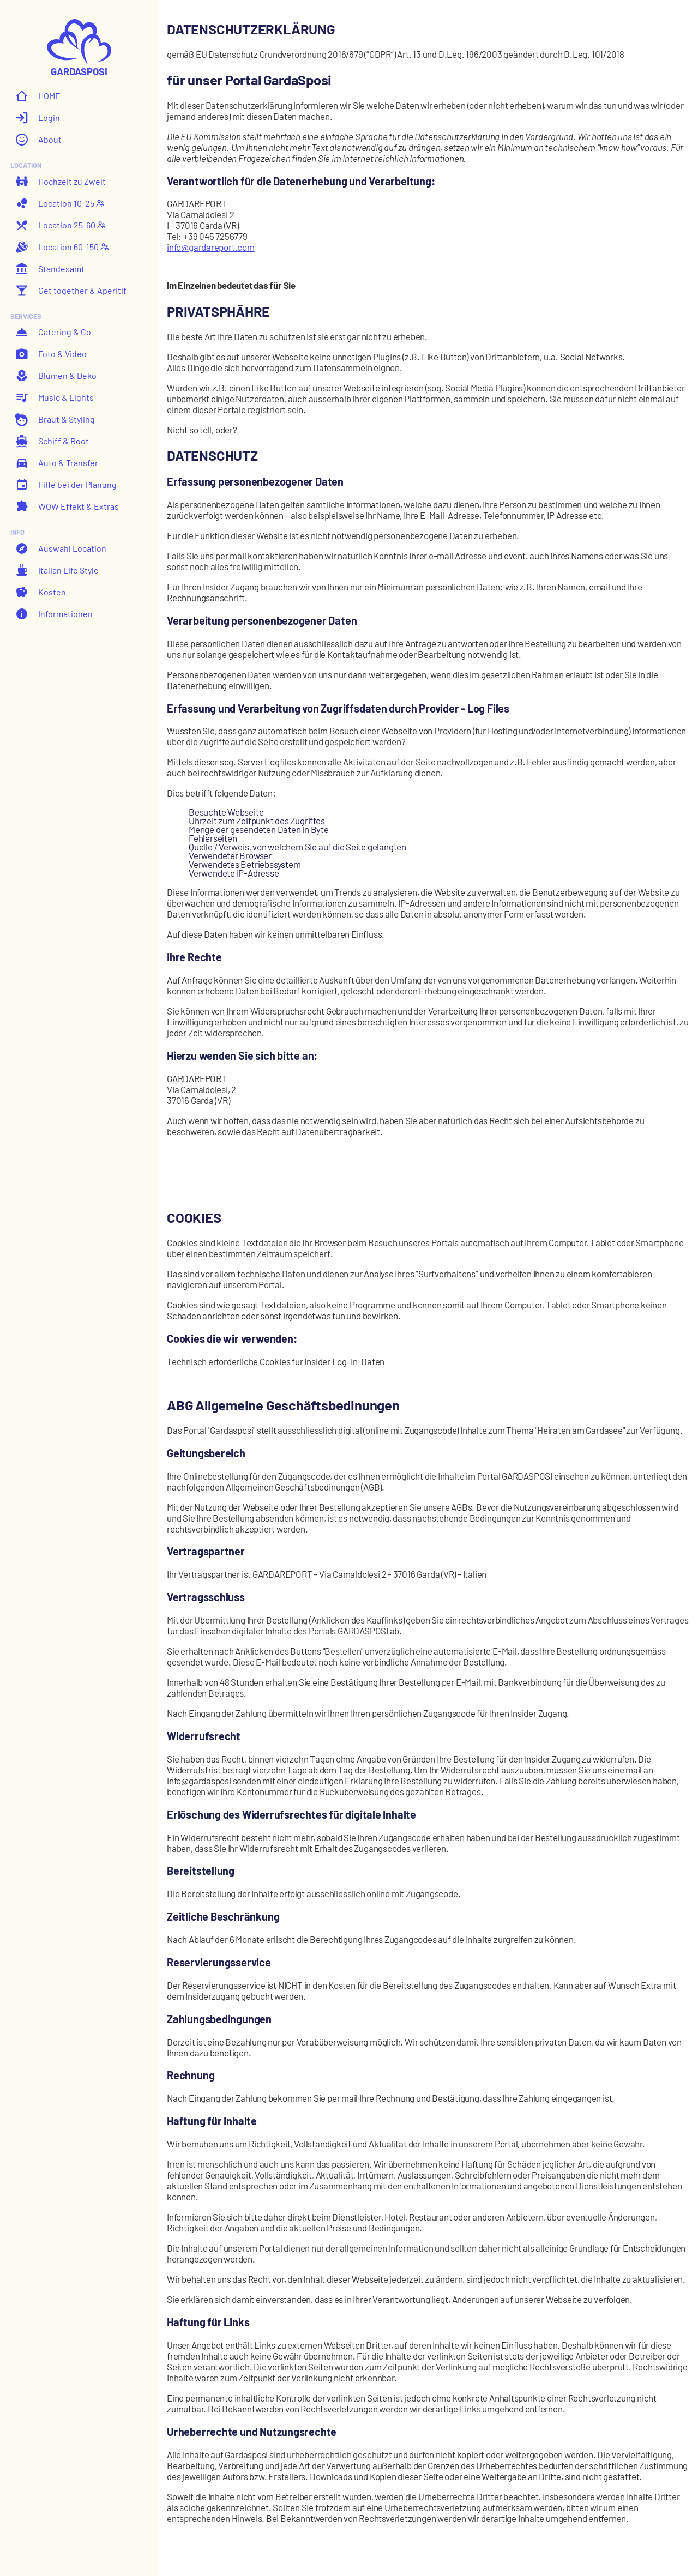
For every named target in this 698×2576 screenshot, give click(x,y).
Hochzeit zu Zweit (60, 181)
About (38, 139)
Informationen (54, 613)
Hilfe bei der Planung (66, 484)
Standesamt (50, 268)
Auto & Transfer (56, 462)
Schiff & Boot (52, 441)
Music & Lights (54, 397)
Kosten (40, 592)
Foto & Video (51, 353)
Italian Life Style (57, 570)
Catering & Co (53, 332)
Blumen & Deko (56, 375)
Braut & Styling (55, 419)
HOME (38, 95)
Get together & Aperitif (71, 290)
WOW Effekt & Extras (67, 506)
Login (37, 117)
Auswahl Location (60, 548)
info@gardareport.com (211, 247)
